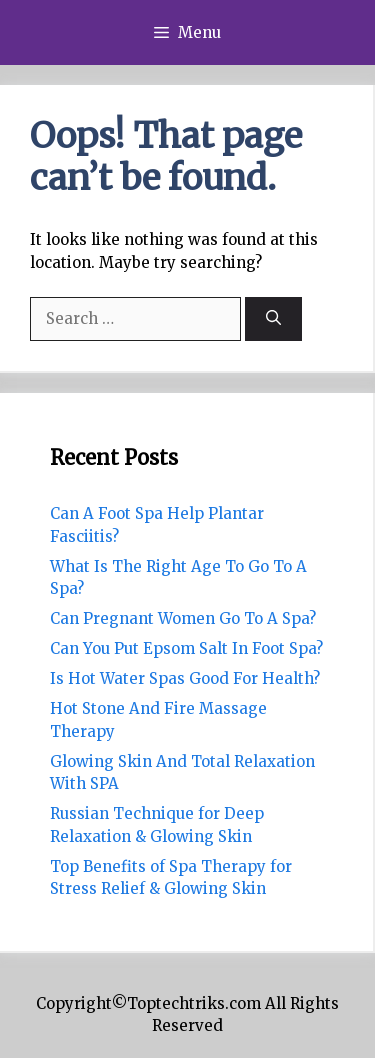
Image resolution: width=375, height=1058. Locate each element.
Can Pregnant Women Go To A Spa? (183, 618)
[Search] (273, 319)
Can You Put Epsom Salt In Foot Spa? (186, 648)
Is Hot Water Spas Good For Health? (185, 678)
